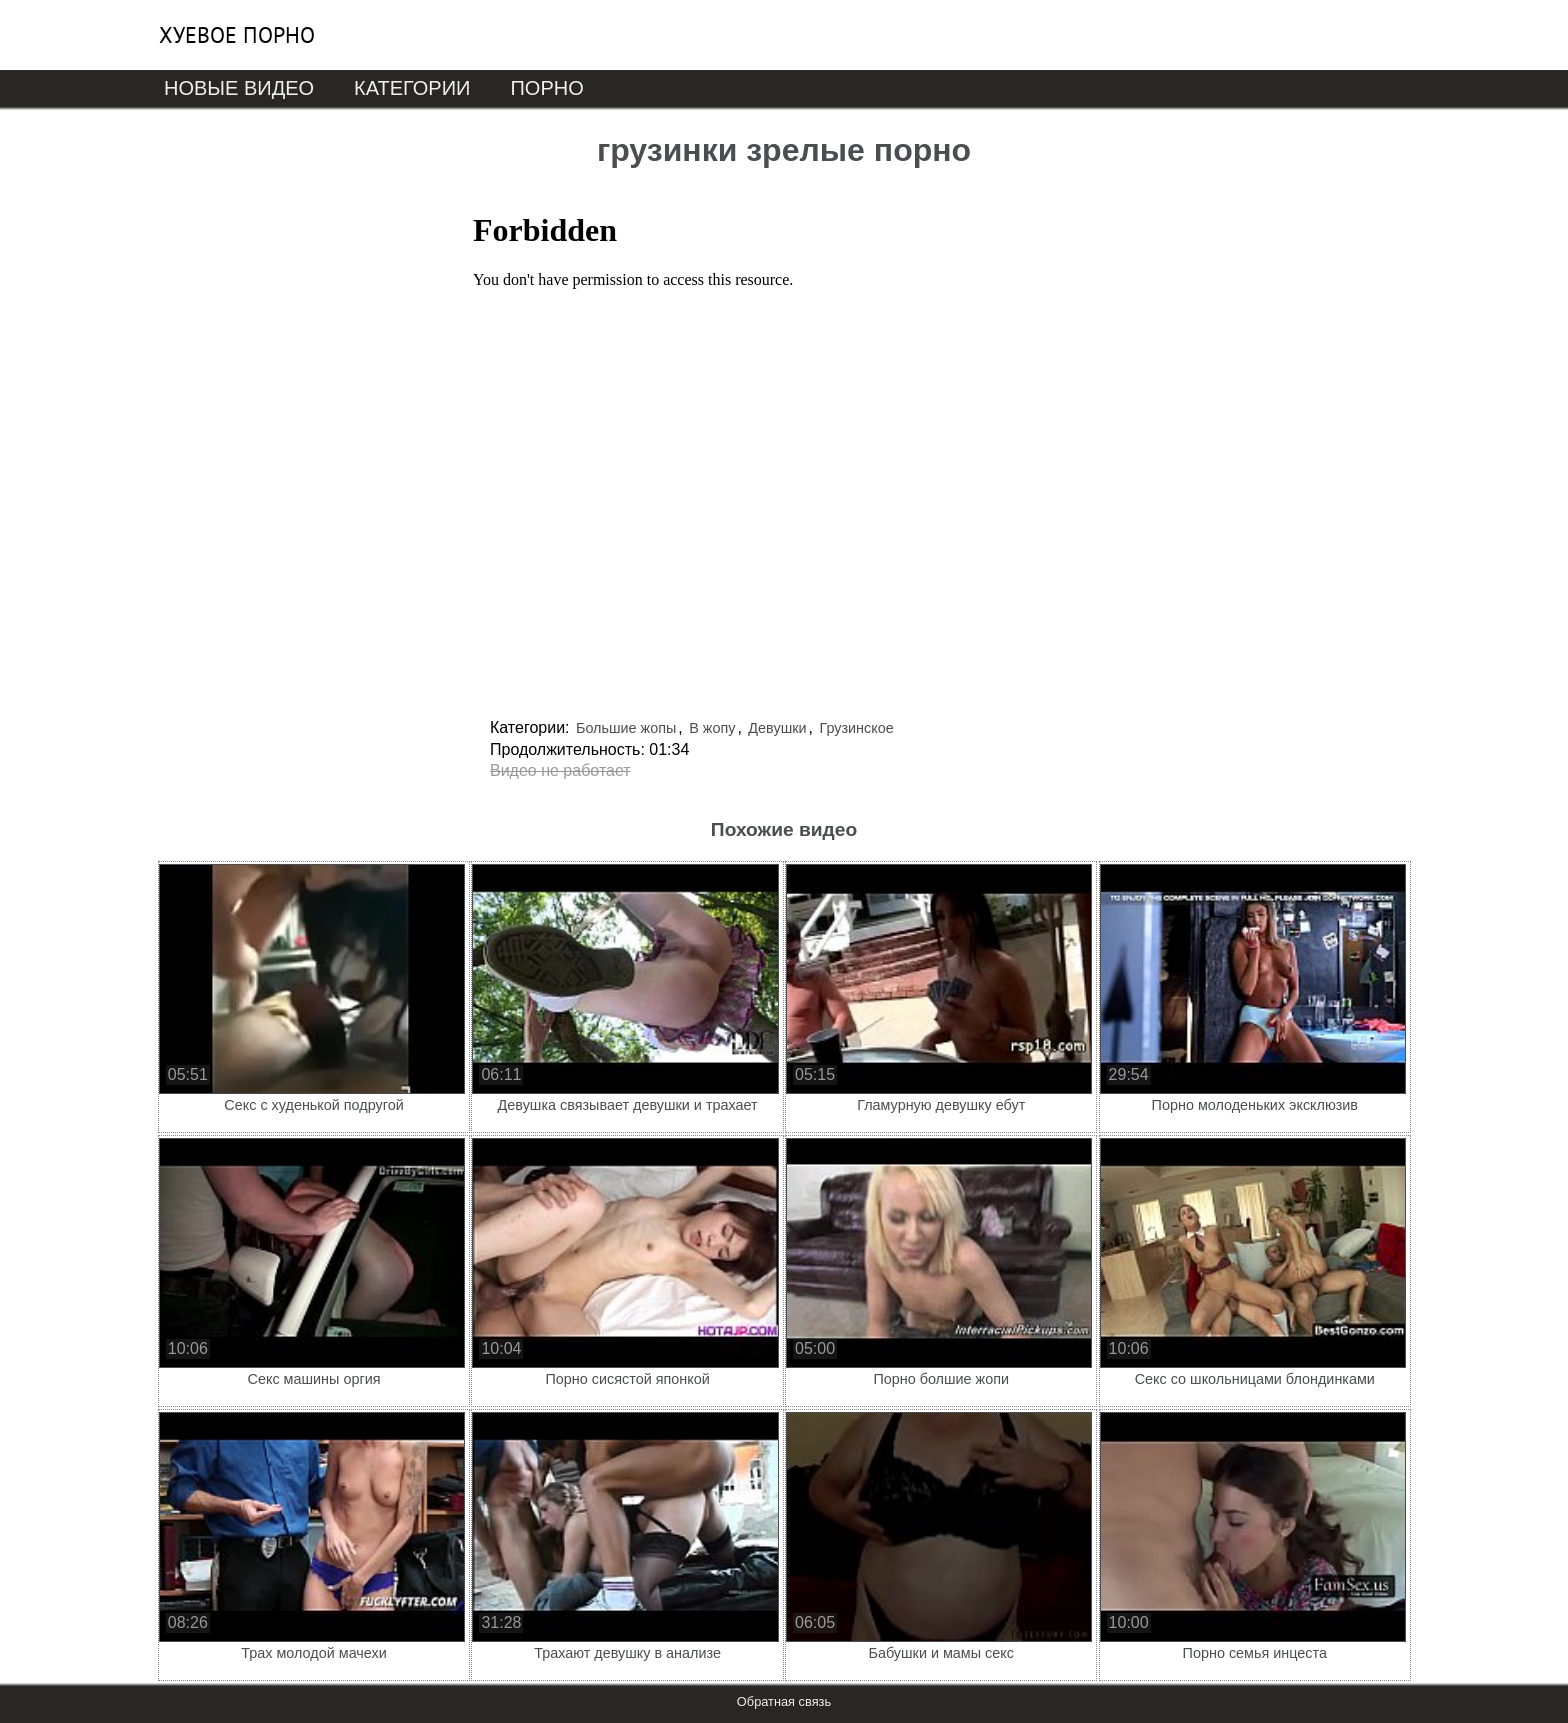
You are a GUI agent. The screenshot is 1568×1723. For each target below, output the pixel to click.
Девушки (777, 728)
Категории (412, 88)
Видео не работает (560, 770)
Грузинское (856, 728)
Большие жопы (626, 728)
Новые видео (239, 88)
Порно (546, 88)
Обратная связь (784, 1701)
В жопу (712, 728)
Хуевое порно (237, 35)
